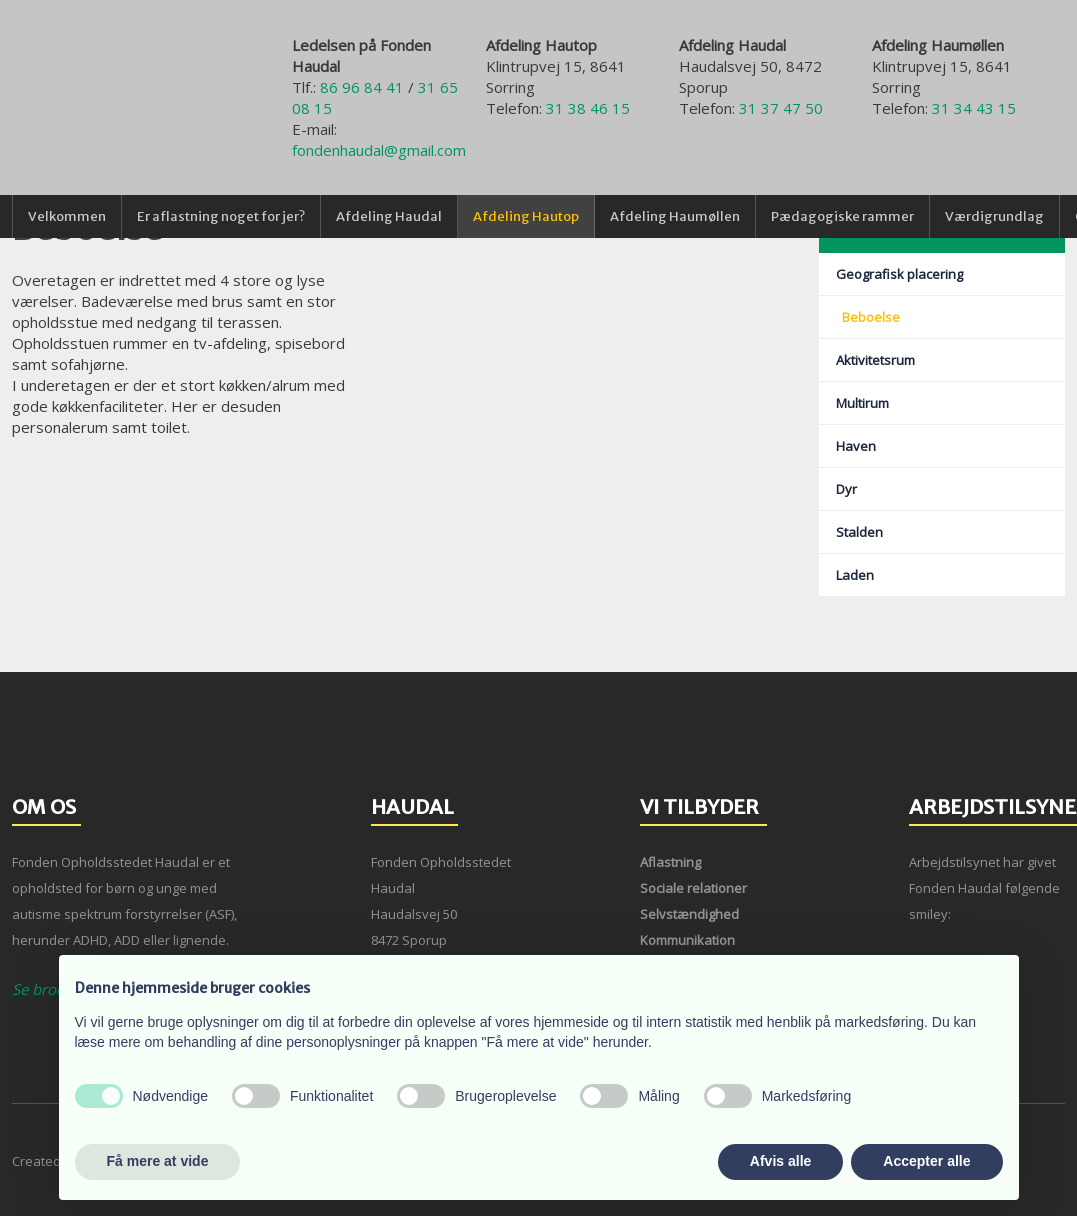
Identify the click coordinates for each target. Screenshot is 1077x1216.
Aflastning (670, 862)
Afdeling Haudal (389, 216)
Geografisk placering (899, 274)
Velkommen (67, 216)
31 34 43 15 (974, 108)
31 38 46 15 (588, 108)
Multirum (862, 403)
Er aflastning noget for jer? (221, 216)
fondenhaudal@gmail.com (379, 150)
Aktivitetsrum (875, 360)
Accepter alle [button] (926, 1161)
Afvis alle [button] (780, 1161)
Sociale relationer (693, 888)
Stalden (859, 532)
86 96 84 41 (362, 87)
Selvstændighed (689, 914)
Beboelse (871, 317)
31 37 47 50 (781, 108)
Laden (855, 575)
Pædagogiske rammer (842, 216)
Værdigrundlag (994, 216)
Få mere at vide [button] (158, 1161)
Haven (856, 446)
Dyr (846, 489)
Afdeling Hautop (526, 216)
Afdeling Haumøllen (675, 216)
